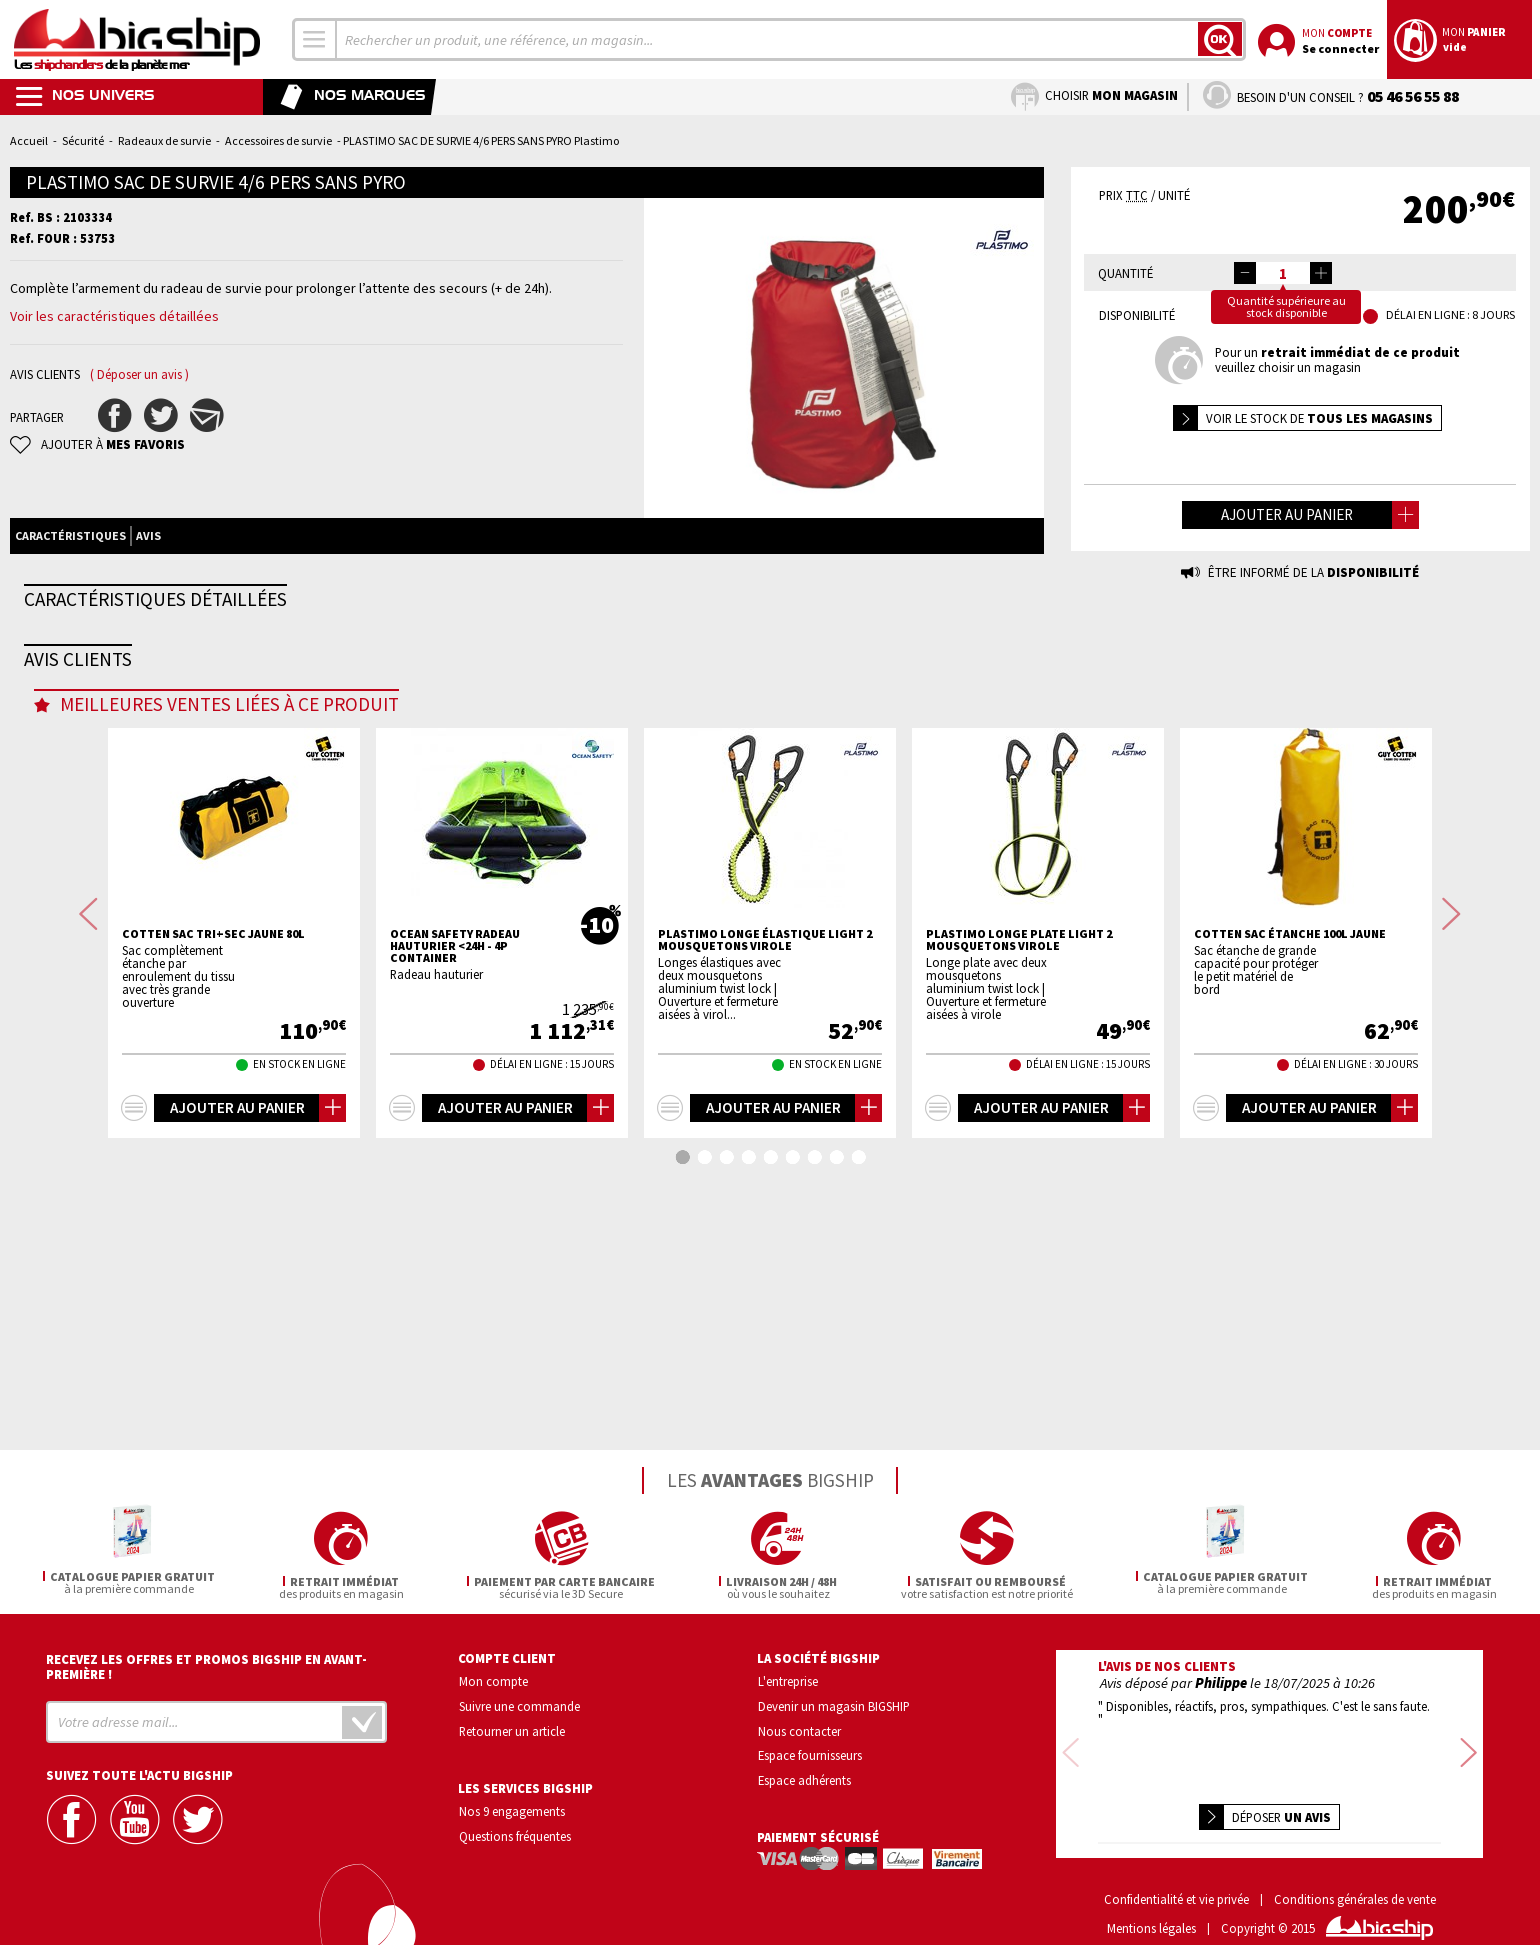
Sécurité (83, 140)
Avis (148, 535)
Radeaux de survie (164, 140)
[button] (1321, 273)
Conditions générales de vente (1355, 1870)
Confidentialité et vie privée (1176, 1870)
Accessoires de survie (278, 140)
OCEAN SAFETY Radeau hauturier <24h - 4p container (455, 1203)
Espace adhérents (804, 1778)
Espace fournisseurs (810, 1753)
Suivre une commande (519, 1703)
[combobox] (315, 39)
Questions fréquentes (515, 1834)
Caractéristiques (70, 535)
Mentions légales (1151, 1899)
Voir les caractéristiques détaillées (114, 316)
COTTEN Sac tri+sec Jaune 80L (213, 1191)
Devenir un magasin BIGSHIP (834, 1703)
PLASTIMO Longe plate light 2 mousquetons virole (1019, 1197)
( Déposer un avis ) (139, 374)
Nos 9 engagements (512, 1809)
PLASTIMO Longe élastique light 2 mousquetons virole (765, 1197)
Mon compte (493, 1678)
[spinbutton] (1283, 273)
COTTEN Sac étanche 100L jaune (1290, 1191)
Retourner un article (512, 1728)
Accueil (29, 140)
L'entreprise (788, 1678)
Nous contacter (799, 1728)
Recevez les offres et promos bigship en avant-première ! (206, 1664)
